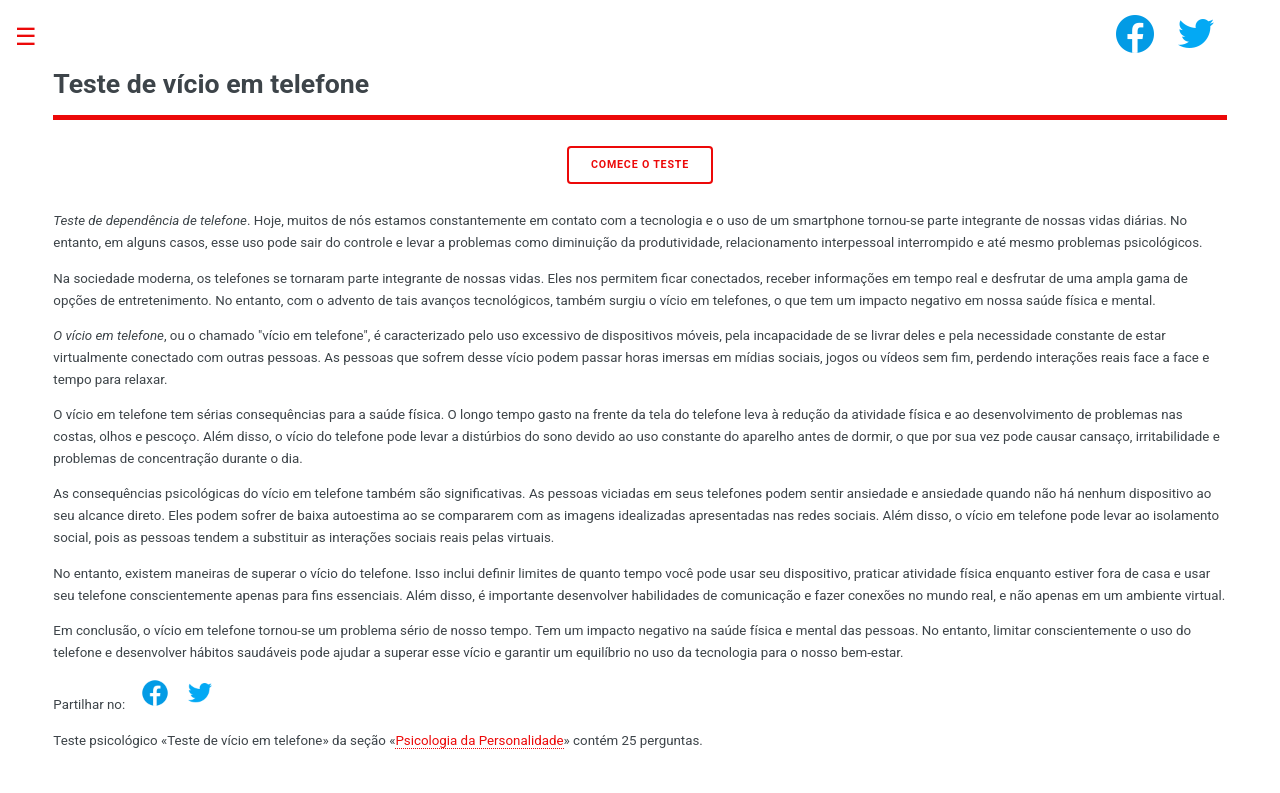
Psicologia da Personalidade (479, 740)
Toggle (36, 37)
